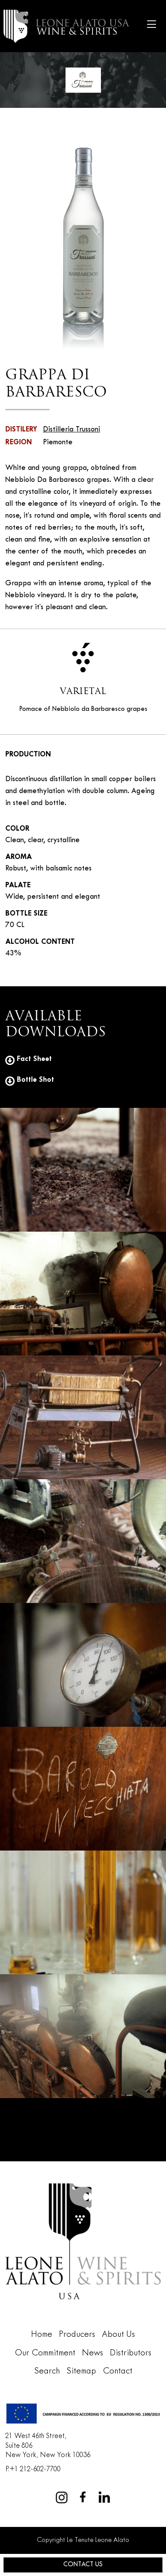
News (92, 2353)
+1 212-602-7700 (35, 2469)
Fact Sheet (28, 1059)
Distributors (130, 2353)
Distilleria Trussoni (71, 430)
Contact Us (83, 2565)
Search (47, 2371)
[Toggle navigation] (151, 26)
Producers (77, 2335)
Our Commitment (45, 2353)
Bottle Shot (29, 1079)
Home (41, 2335)
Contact (117, 2371)
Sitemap (81, 2371)
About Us (118, 2335)
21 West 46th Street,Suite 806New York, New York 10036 (47, 2445)
